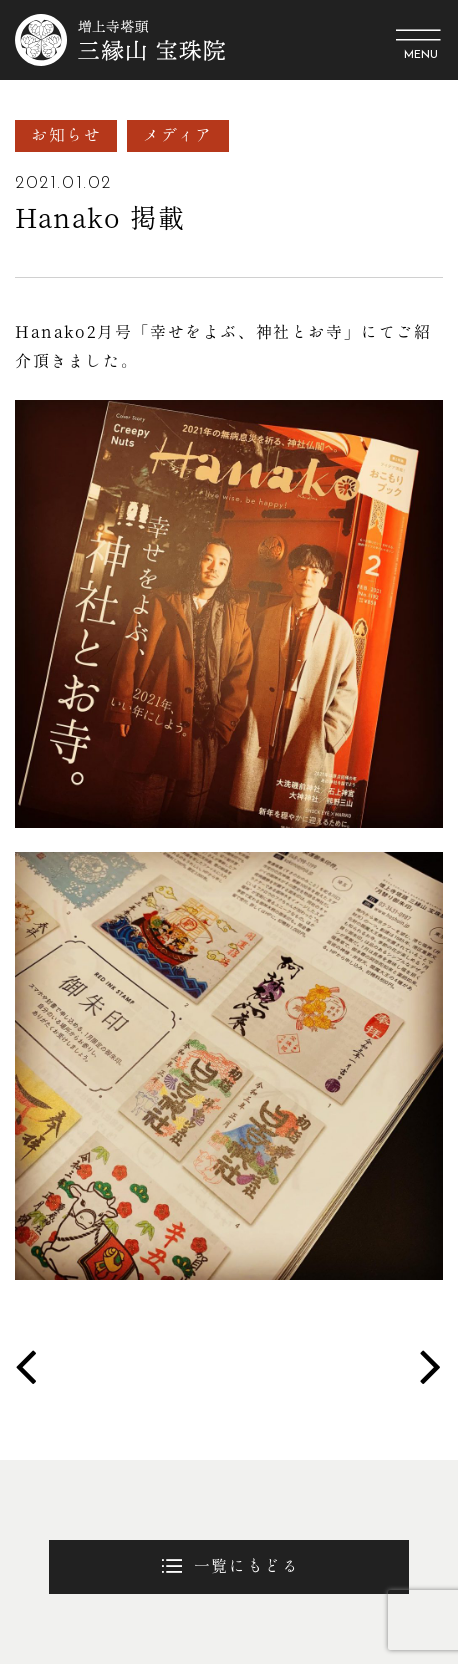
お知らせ (66, 135)
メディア (177, 135)
